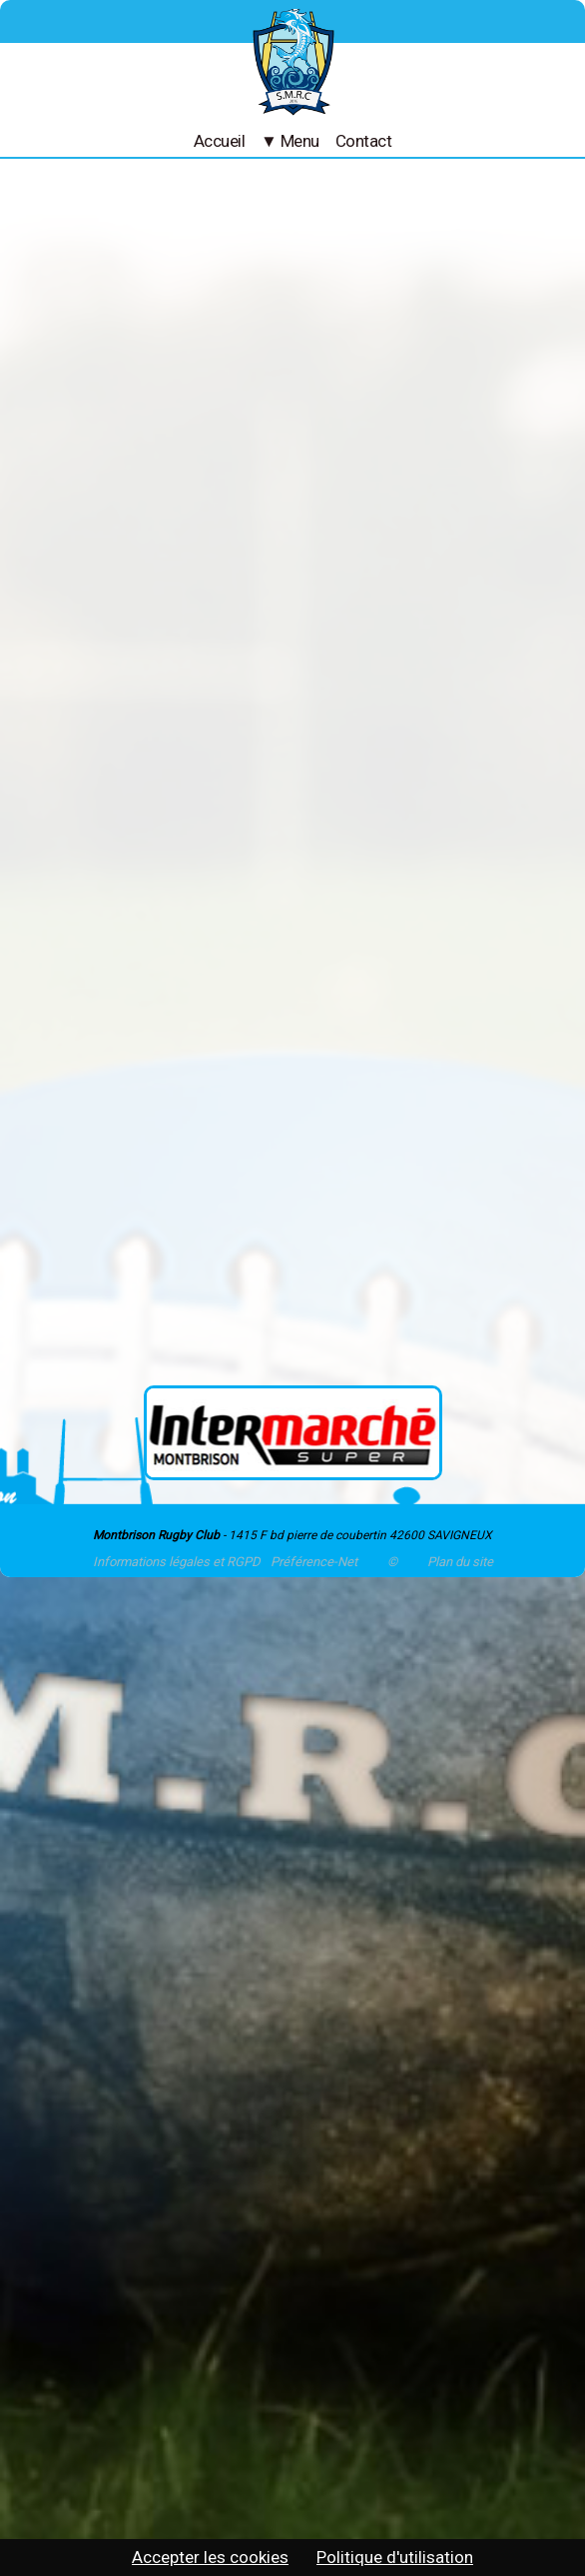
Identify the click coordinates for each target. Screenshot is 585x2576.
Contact (363, 141)
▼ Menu (290, 141)
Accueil (219, 141)
